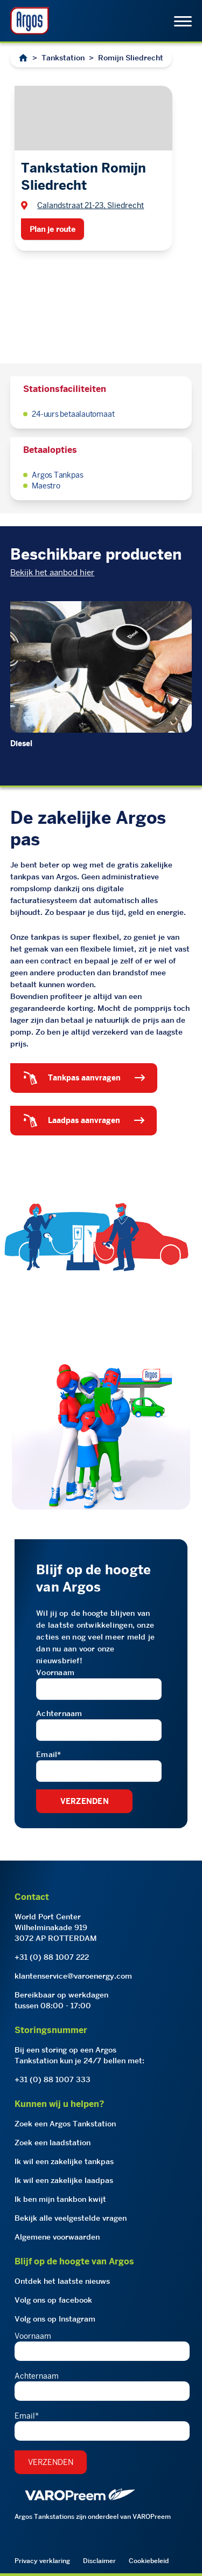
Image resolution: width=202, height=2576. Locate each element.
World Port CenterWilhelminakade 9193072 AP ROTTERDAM (56, 1927)
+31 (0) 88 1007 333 (52, 2079)
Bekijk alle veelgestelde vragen (71, 2218)
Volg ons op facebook (53, 2300)
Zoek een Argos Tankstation (65, 2124)
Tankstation (63, 58)
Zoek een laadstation (52, 2142)
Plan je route (52, 229)
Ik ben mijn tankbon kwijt (60, 2199)
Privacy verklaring (42, 2561)
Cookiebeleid (149, 2561)
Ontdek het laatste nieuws (62, 2281)
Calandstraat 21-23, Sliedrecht (90, 205)
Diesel (21, 743)
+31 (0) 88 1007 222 (52, 1957)
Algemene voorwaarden (57, 2237)
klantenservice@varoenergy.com (73, 1976)
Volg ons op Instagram (55, 2319)
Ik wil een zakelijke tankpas (64, 2161)
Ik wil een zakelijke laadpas (64, 2180)
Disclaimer (99, 2561)
